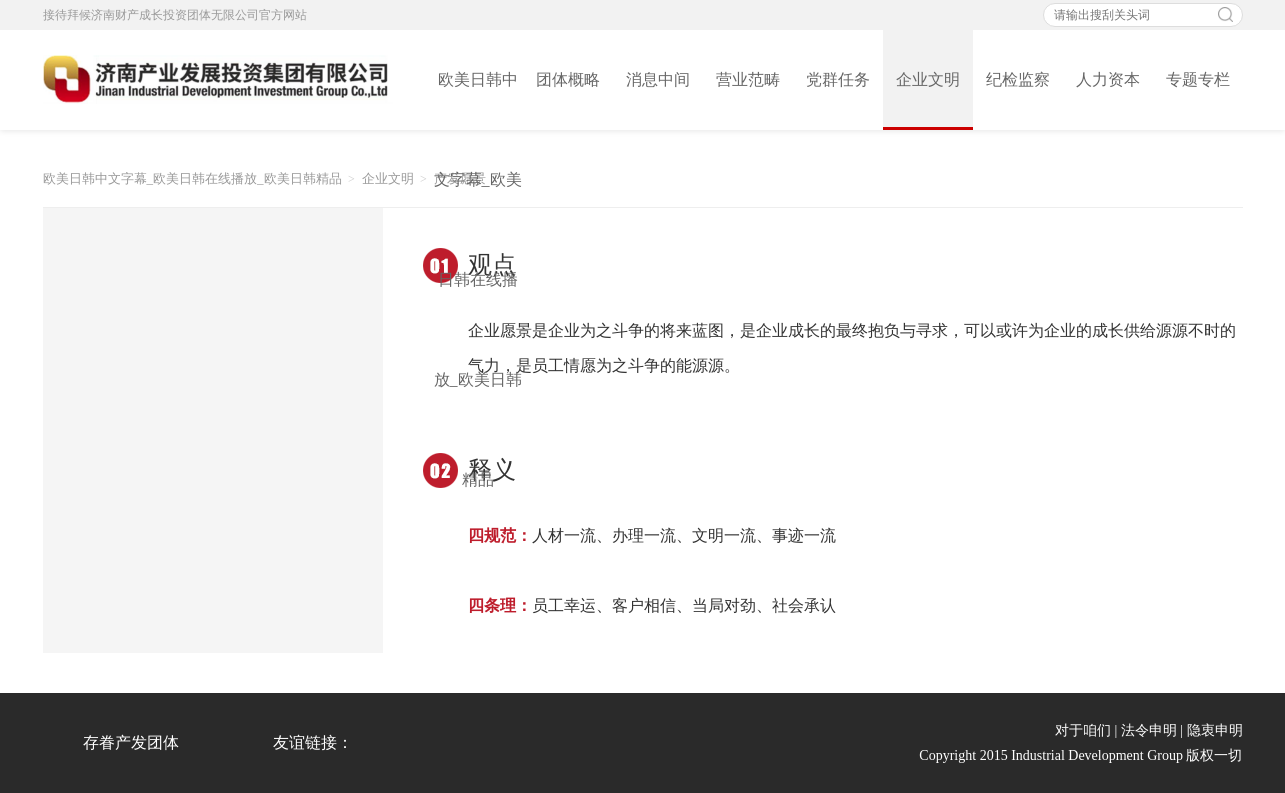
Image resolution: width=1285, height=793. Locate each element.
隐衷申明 (1215, 730)
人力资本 (1108, 79)
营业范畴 (748, 79)
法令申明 (1149, 730)
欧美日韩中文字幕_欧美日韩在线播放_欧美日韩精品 (478, 100)
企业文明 (928, 79)
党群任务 (838, 79)
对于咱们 (1083, 730)
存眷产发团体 (131, 742)
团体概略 (568, 79)
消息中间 (658, 79)
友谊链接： (313, 742)
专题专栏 (1198, 79)
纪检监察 (1018, 79)
